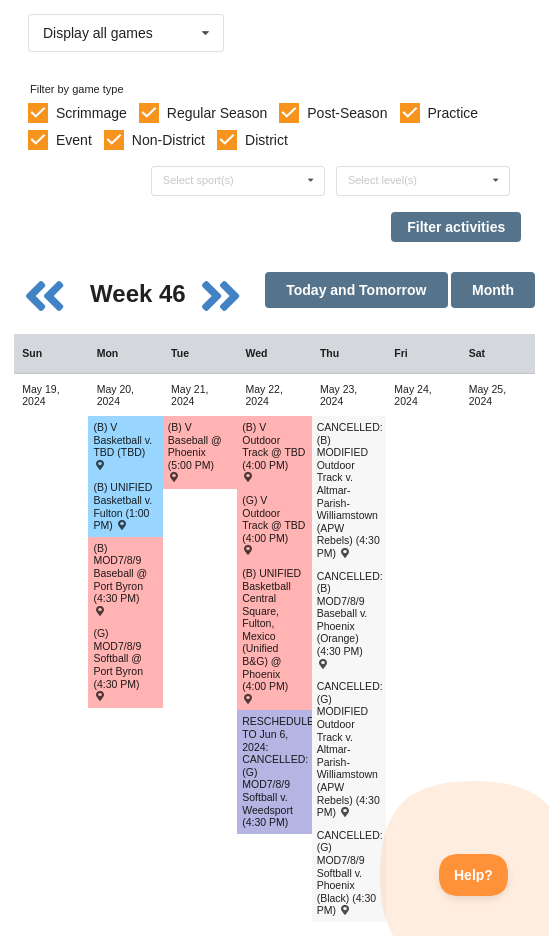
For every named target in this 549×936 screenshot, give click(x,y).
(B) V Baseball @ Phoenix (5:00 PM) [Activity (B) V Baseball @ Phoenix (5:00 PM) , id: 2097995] (195, 451)
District (266, 140)
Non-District (168, 140)
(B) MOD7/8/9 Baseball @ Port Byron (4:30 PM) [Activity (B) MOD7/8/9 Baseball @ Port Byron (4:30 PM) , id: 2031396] (120, 578)
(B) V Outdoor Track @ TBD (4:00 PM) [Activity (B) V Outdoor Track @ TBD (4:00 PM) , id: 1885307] (273, 451)
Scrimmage (91, 113)
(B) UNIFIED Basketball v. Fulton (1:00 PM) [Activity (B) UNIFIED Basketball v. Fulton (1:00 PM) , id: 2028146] (122, 506)
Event (74, 140)
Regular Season (217, 113)
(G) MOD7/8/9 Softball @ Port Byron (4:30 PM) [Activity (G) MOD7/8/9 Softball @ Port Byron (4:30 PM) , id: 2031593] (118, 663)
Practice (453, 113)
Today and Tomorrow (356, 290)
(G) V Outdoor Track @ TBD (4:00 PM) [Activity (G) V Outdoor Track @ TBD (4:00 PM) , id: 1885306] (273, 524)
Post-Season (347, 113)
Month (493, 290)
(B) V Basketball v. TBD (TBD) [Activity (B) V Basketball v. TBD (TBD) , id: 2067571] (122, 445)
